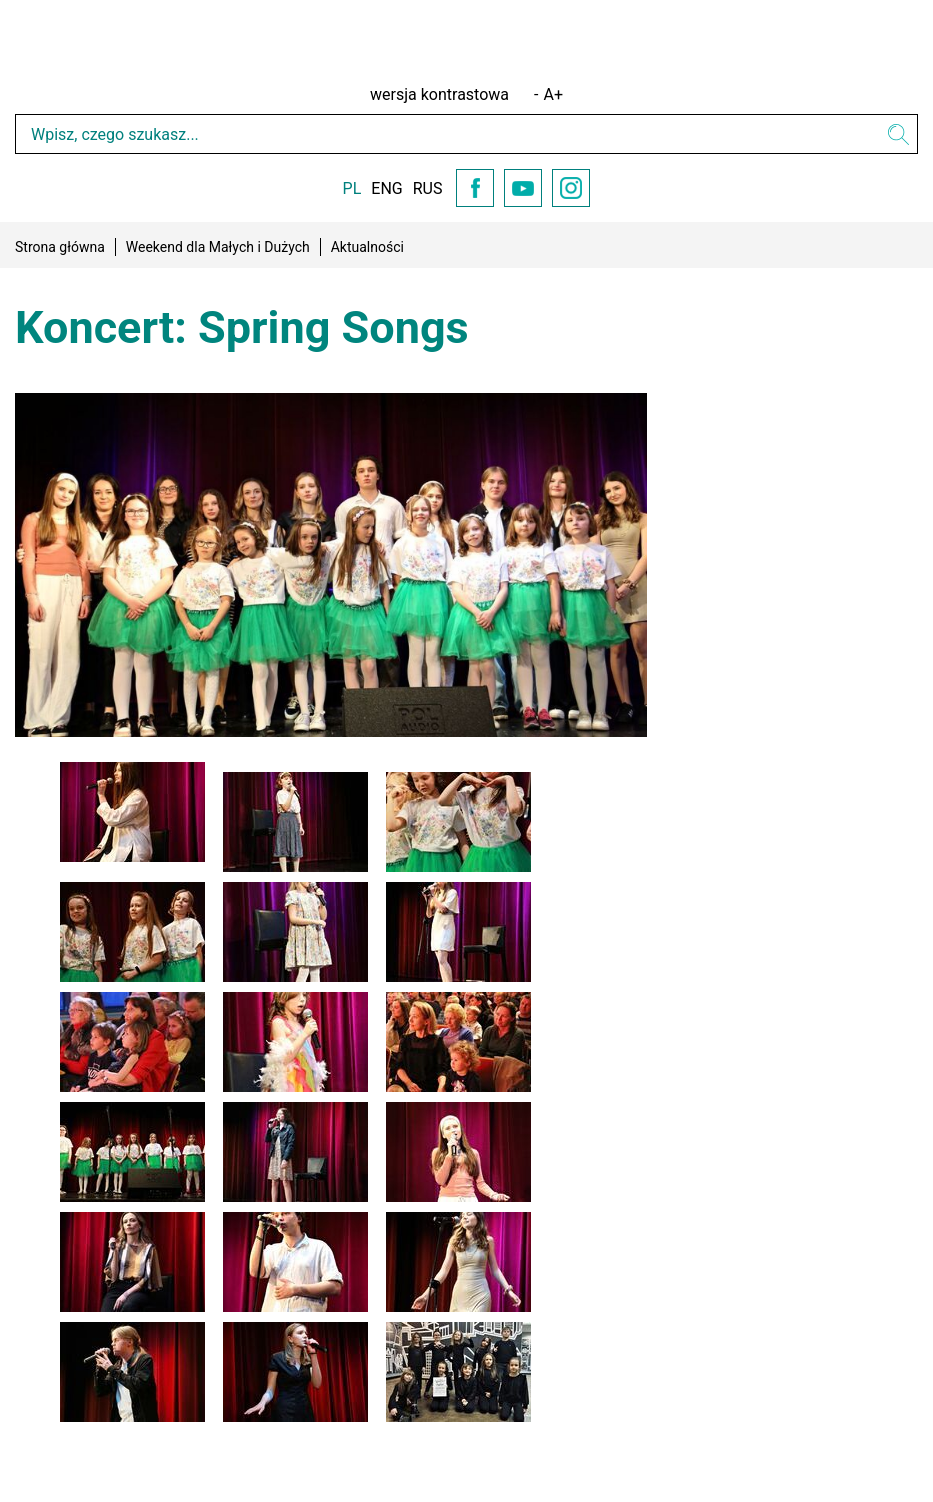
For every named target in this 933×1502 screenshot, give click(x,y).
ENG (386, 188)
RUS (428, 188)
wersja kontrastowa (439, 94)
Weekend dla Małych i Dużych (218, 247)
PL (352, 188)
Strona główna (60, 247)
